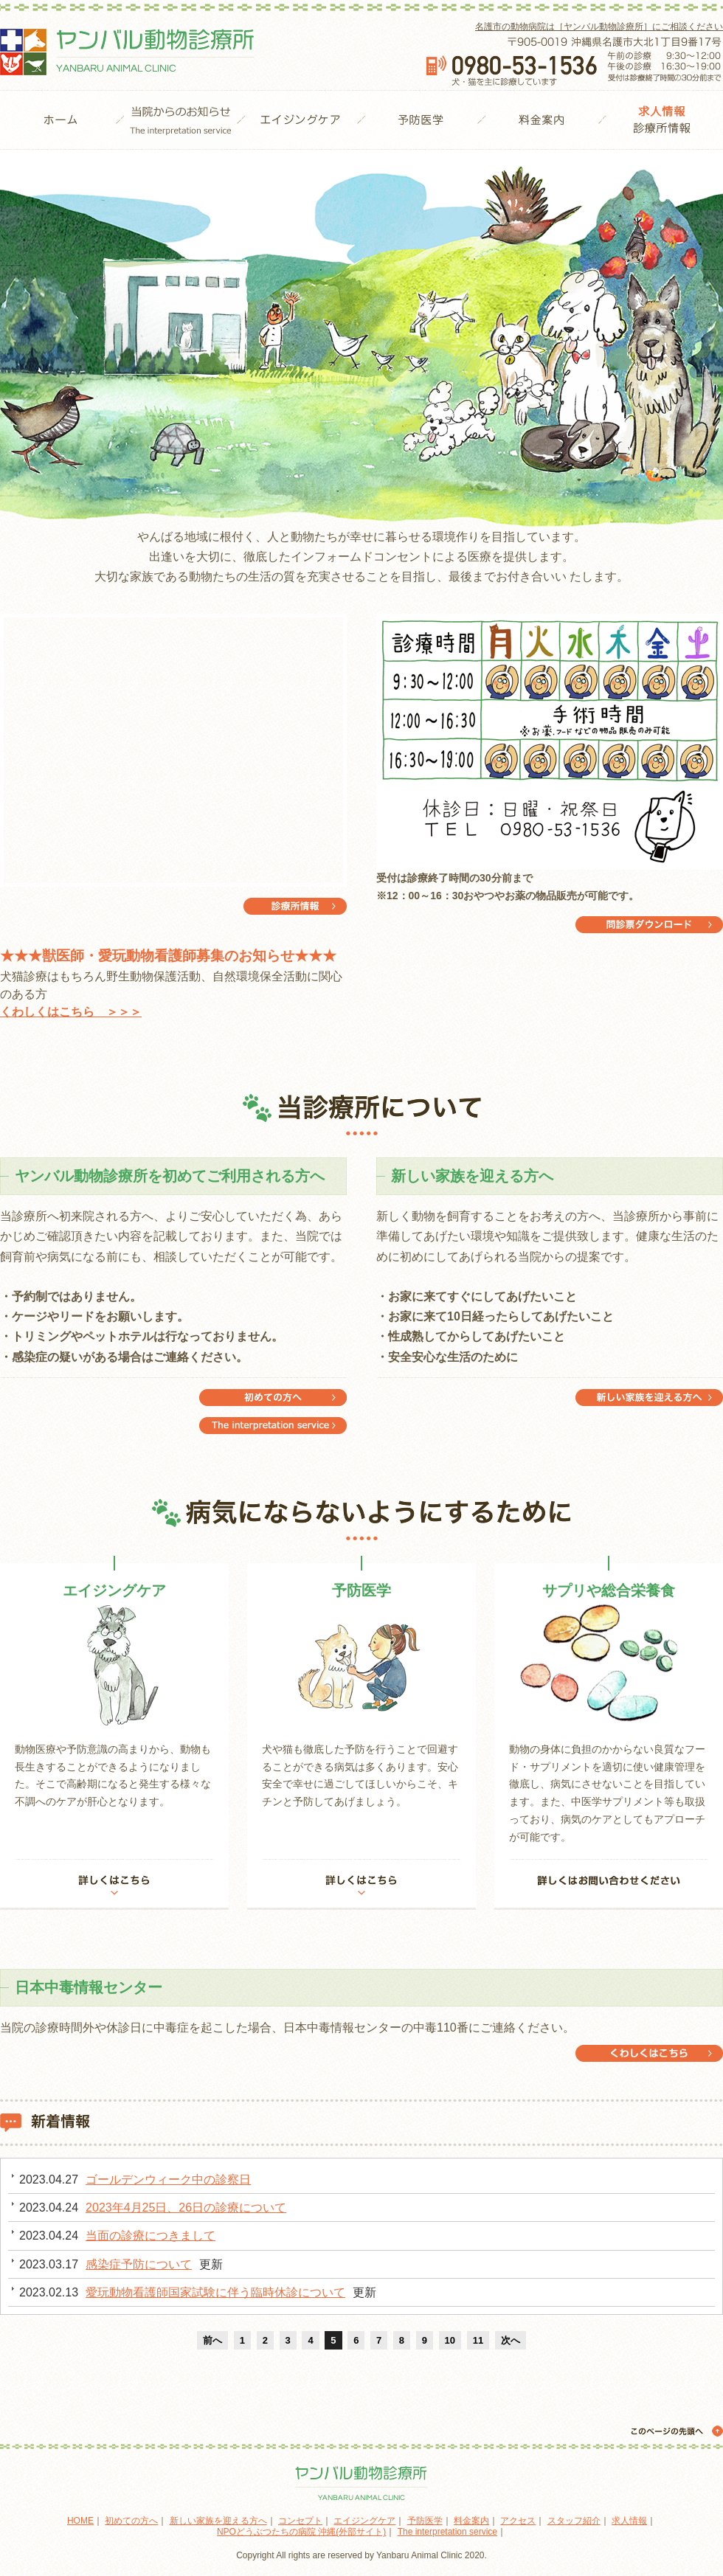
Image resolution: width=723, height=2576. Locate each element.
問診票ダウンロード (649, 924)
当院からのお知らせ (180, 120)
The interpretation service (273, 1397)
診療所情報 (661, 120)
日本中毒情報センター (649, 2053)
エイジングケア (301, 120)
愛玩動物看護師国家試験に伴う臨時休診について (215, 2292)
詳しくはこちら (114, 1884)
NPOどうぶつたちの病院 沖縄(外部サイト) (301, 2532)
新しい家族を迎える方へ (649, 1397)
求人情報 (629, 2521)
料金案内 (541, 120)
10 (450, 2340)
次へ (510, 2340)
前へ (212, 2340)
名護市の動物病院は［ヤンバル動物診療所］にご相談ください (599, 26)
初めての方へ (273, 1425)
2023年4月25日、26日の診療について (186, 2207)
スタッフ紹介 (574, 2521)
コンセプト (300, 2521)
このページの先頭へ (675, 2431)
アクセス (518, 2521)
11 (478, 2340)
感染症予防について (139, 2264)
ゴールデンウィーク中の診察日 (168, 2179)
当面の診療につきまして (150, 2235)
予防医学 (421, 120)
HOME (60, 120)
